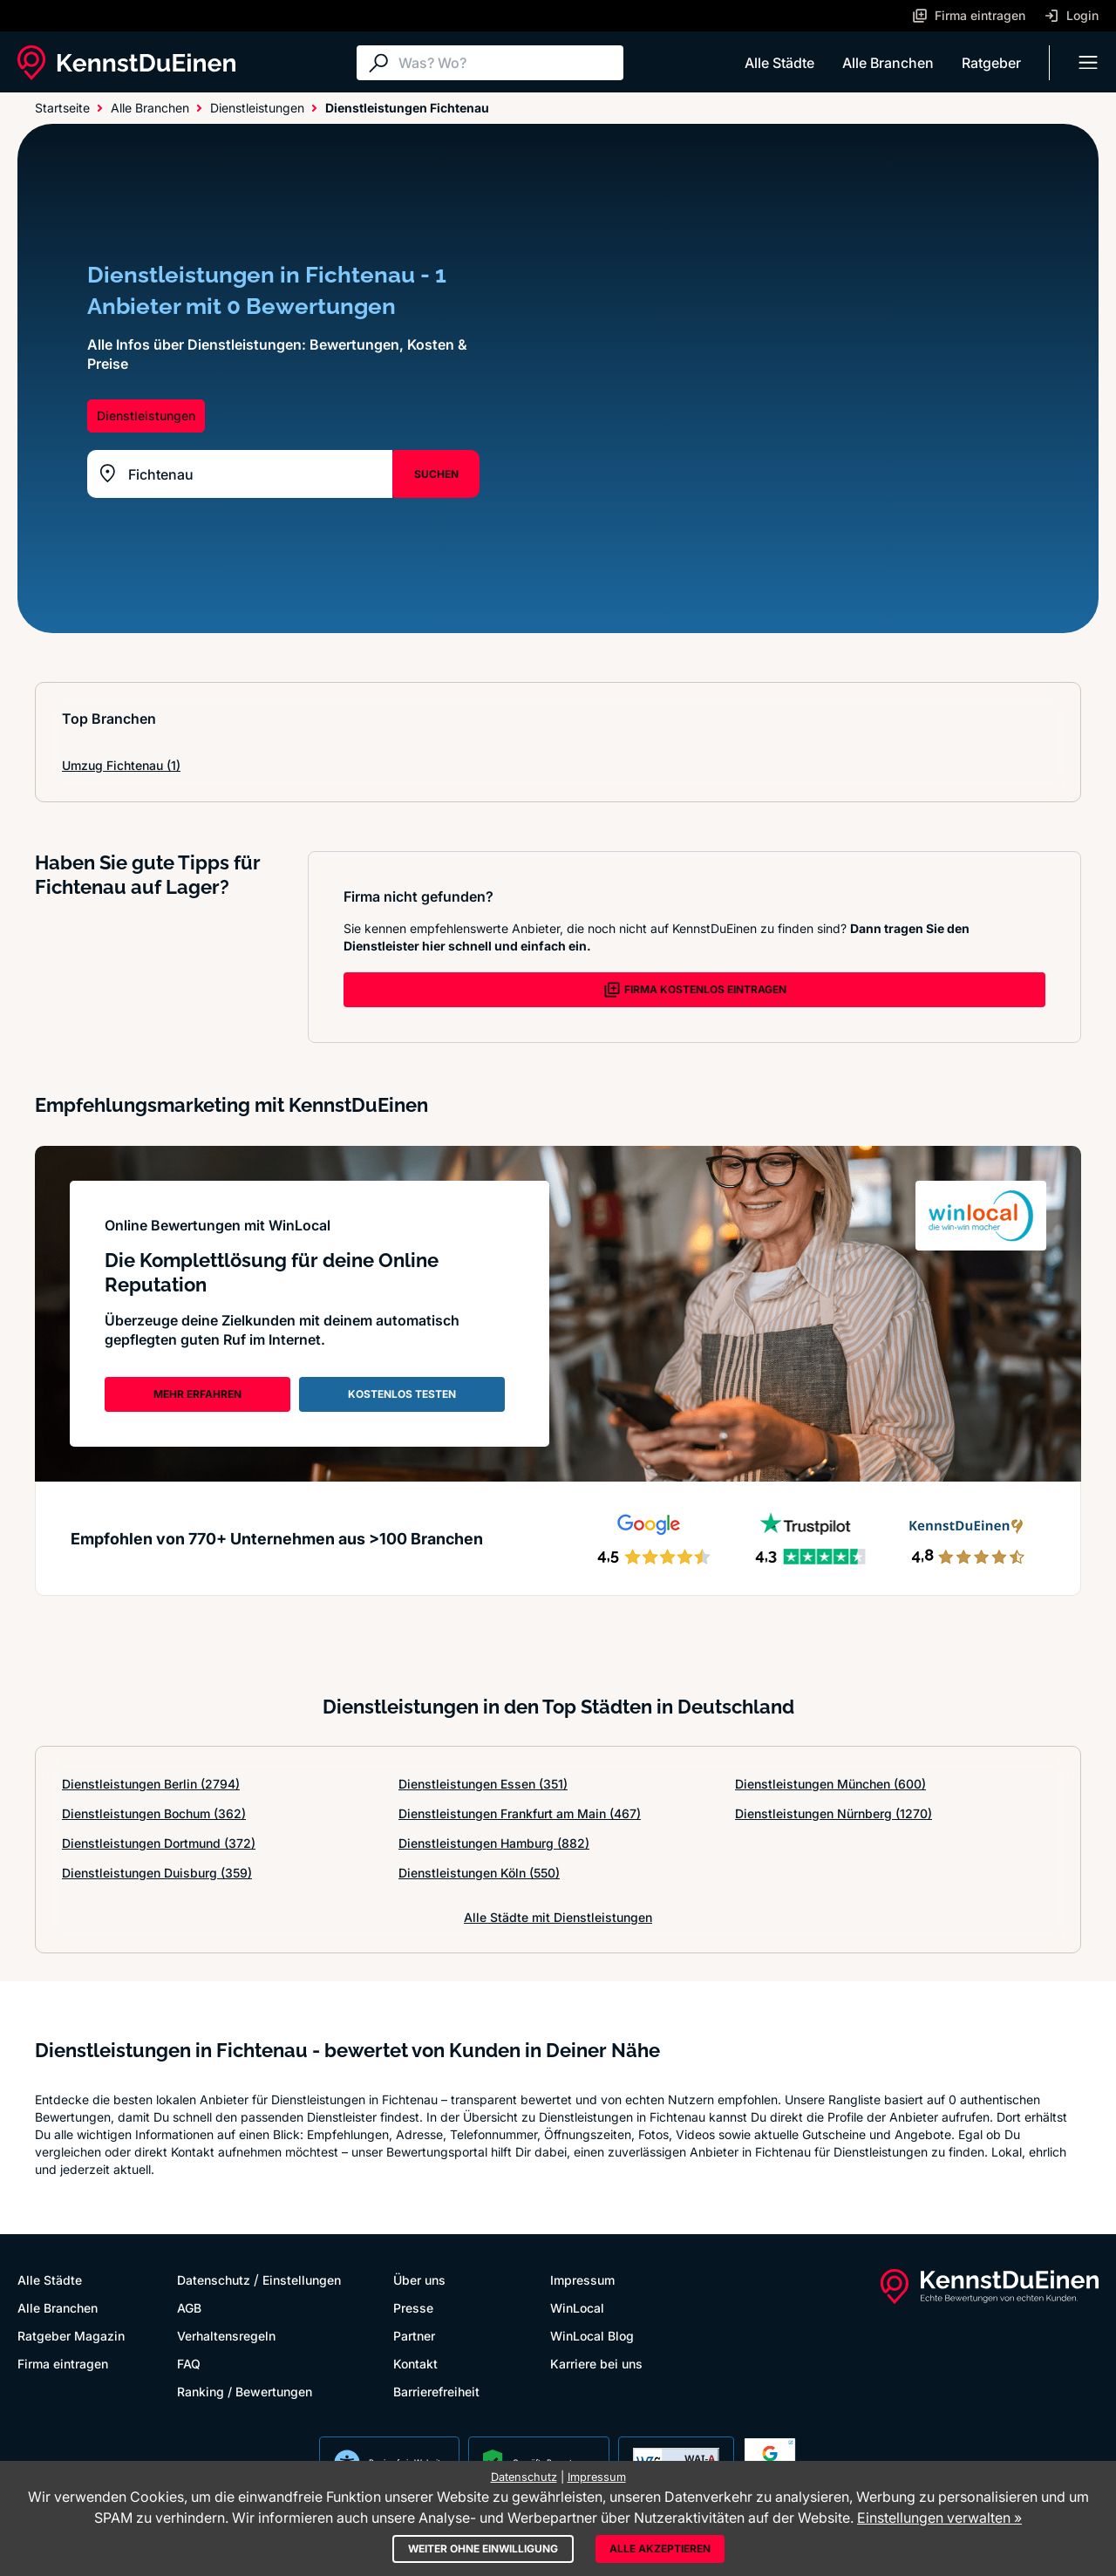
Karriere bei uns (596, 2363)
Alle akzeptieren (660, 2548)
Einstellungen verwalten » (939, 2517)
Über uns (419, 2280)
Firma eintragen (62, 2363)
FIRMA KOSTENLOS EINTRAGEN (694, 989)
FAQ (189, 2363)
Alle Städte (779, 63)
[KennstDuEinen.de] (126, 62)
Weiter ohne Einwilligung (483, 2548)
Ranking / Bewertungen (244, 2391)
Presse (413, 2307)
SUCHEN (436, 473)
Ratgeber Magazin (71, 2335)
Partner (414, 2335)
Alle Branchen (888, 63)
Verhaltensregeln (226, 2335)
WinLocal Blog (592, 2335)
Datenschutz (213, 2280)
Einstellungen (301, 2280)
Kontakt (415, 2363)
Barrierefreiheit (436, 2391)
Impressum (582, 2280)
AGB (189, 2307)
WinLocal (577, 2307)
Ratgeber (991, 63)
